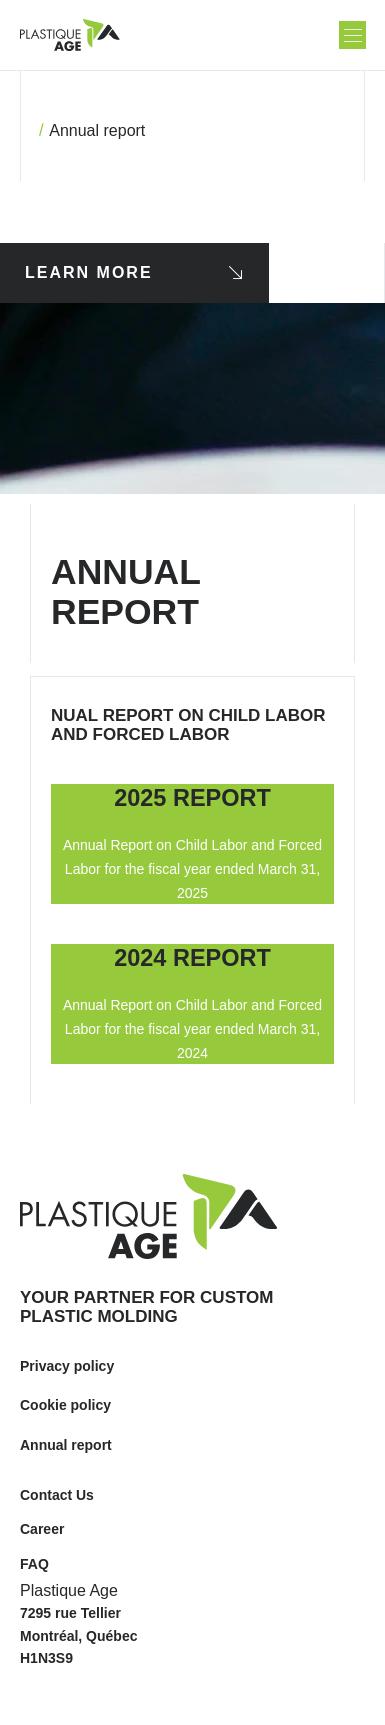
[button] (352, 35)
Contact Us (57, 1495)
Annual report (66, 1445)
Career (42, 1529)
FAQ (34, 1564)
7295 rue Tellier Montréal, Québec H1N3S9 (78, 1635)
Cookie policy (65, 1405)
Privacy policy (67, 1366)
